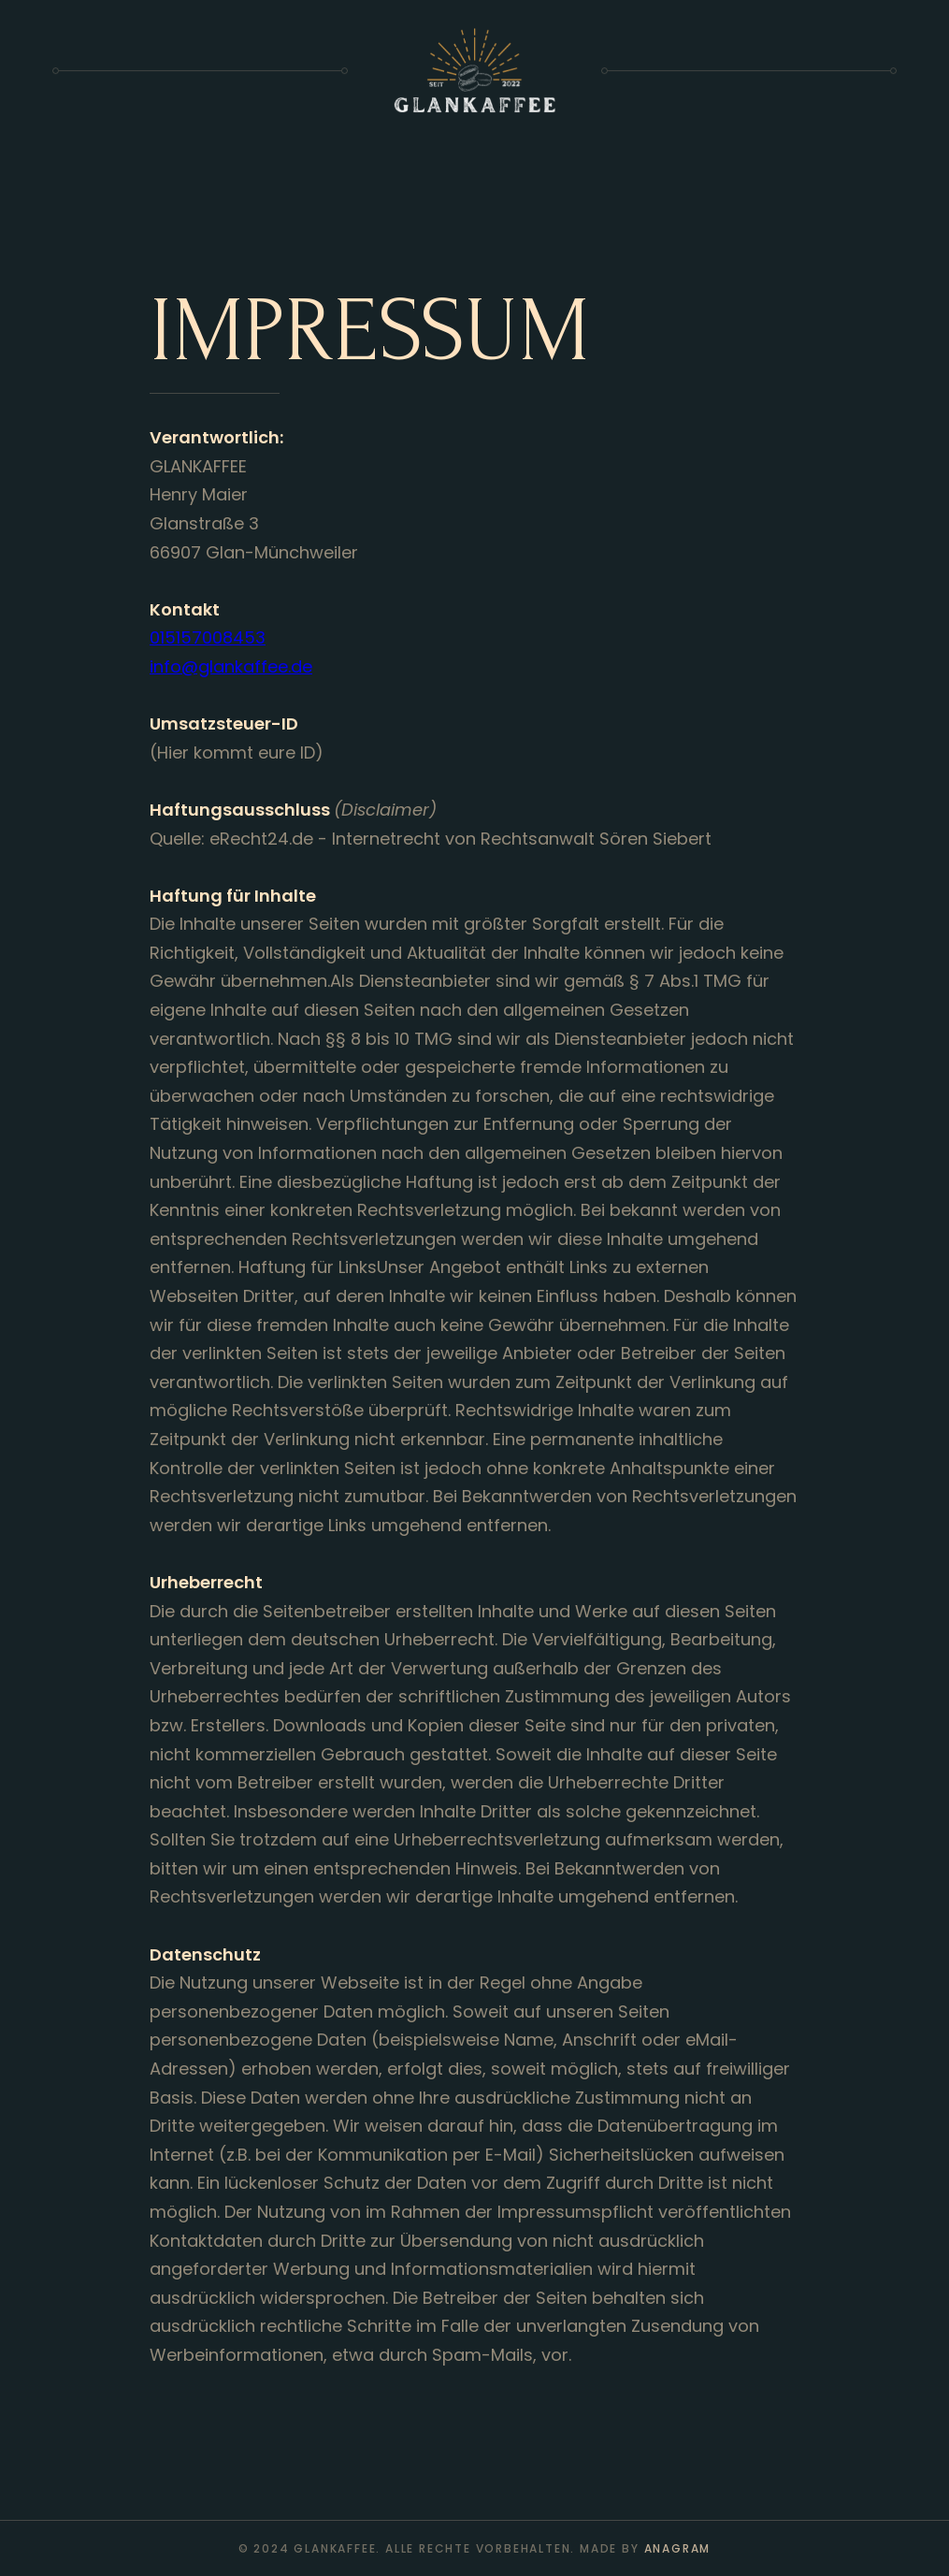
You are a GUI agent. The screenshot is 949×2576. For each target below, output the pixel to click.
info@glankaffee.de (231, 666)
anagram (678, 2548)
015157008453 (208, 637)
